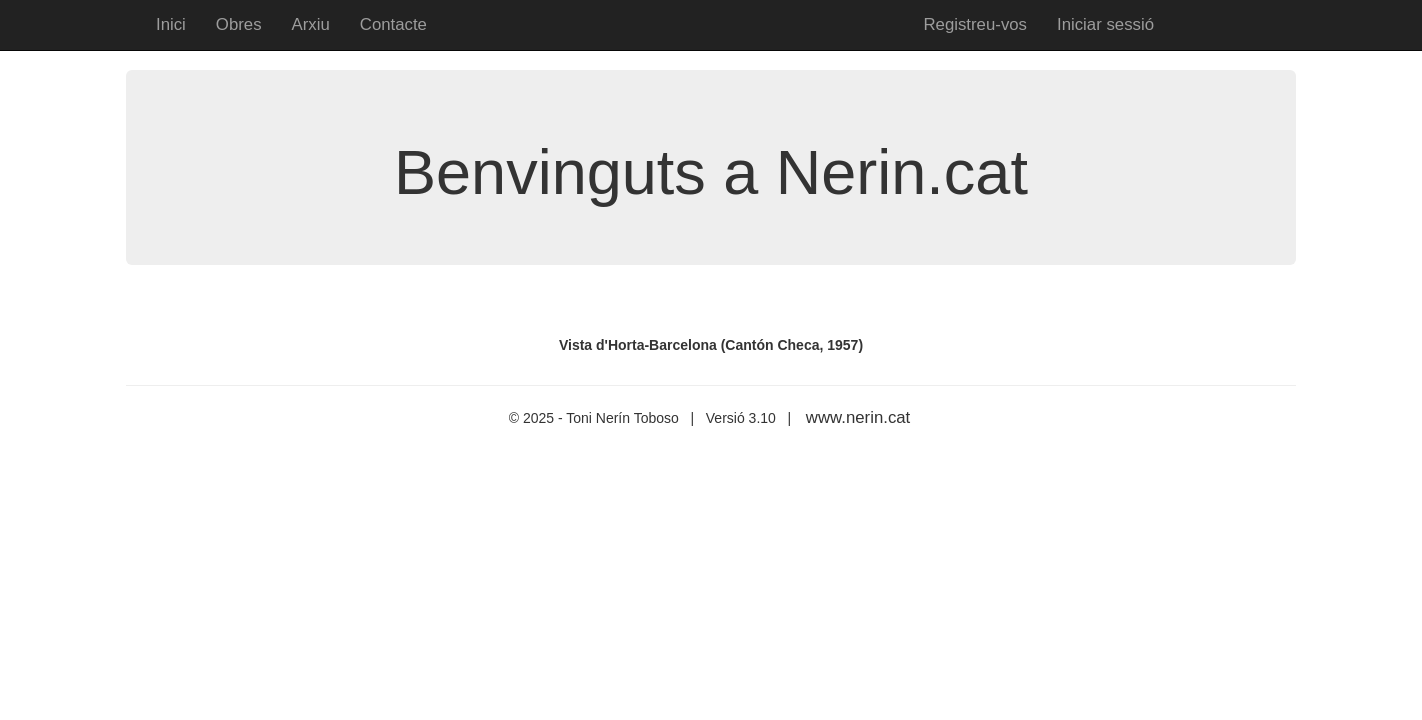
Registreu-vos (975, 24)
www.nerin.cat (858, 417)
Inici (171, 24)
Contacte (393, 24)
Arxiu (311, 24)
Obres (239, 24)
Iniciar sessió (1105, 24)
